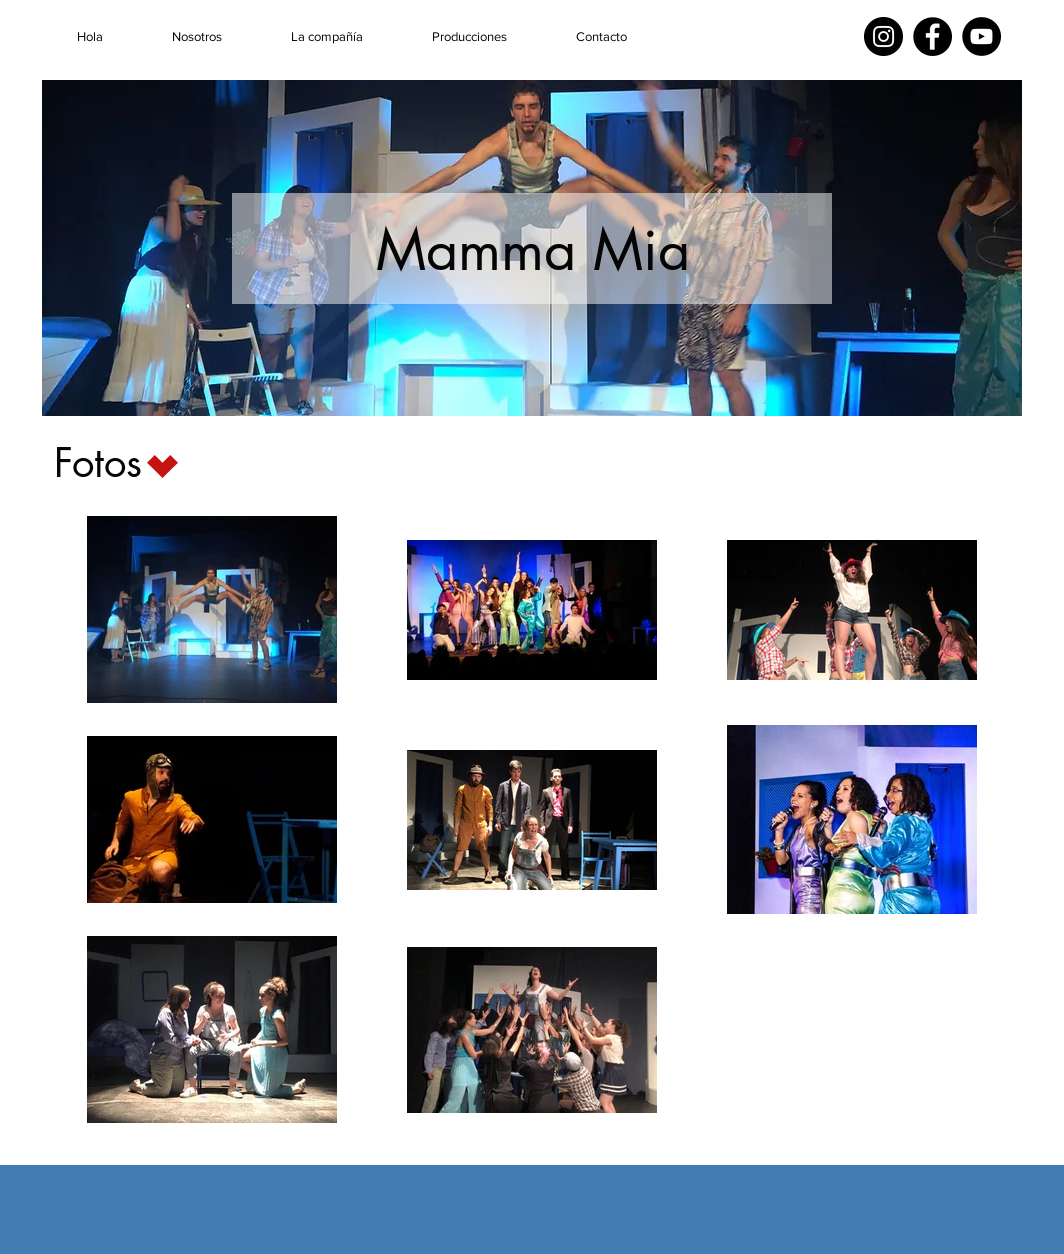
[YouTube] (981, 36)
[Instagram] (883, 36)
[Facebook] (932, 36)
